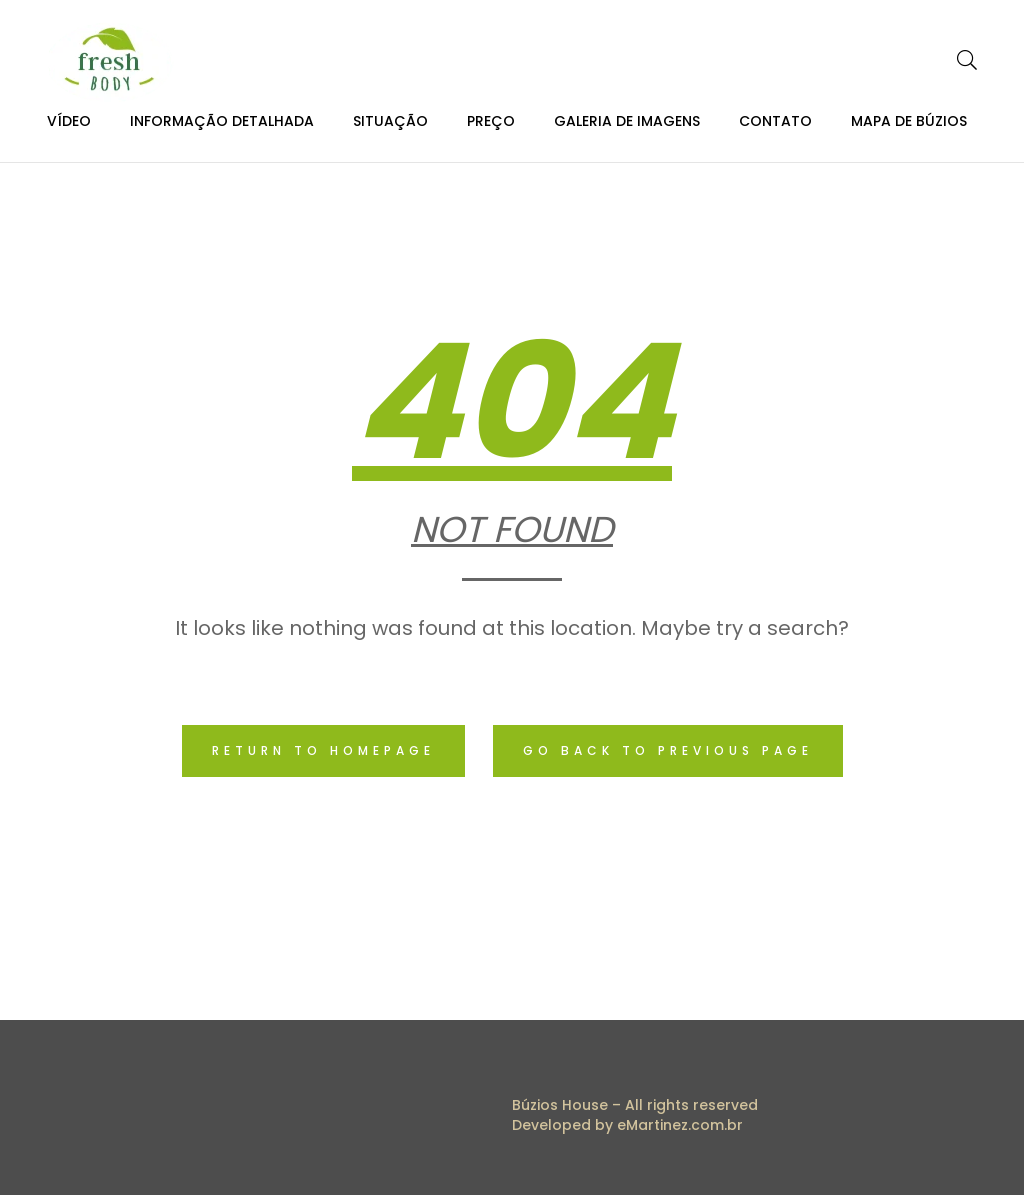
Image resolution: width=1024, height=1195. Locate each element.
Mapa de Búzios (909, 121)
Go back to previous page (668, 750)
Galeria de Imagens (627, 121)
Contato (775, 121)
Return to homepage (323, 750)
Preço (491, 121)
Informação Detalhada (222, 121)
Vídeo (69, 121)
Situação (390, 121)
